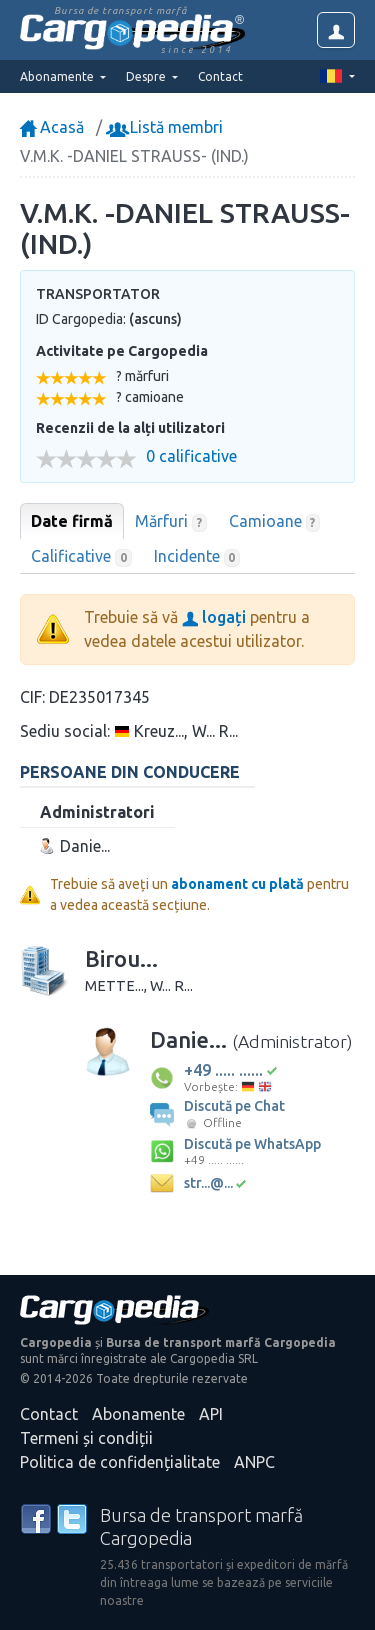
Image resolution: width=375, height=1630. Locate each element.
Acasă (52, 127)
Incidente (197, 557)
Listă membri (166, 127)
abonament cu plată (237, 884)
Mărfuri (171, 522)
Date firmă (72, 521)
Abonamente (138, 1414)
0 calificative (191, 456)
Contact (220, 76)
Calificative (81, 557)
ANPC (254, 1462)
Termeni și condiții (86, 1438)
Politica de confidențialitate (120, 1462)
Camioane (275, 522)
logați (214, 617)
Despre (147, 76)
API (211, 1414)
